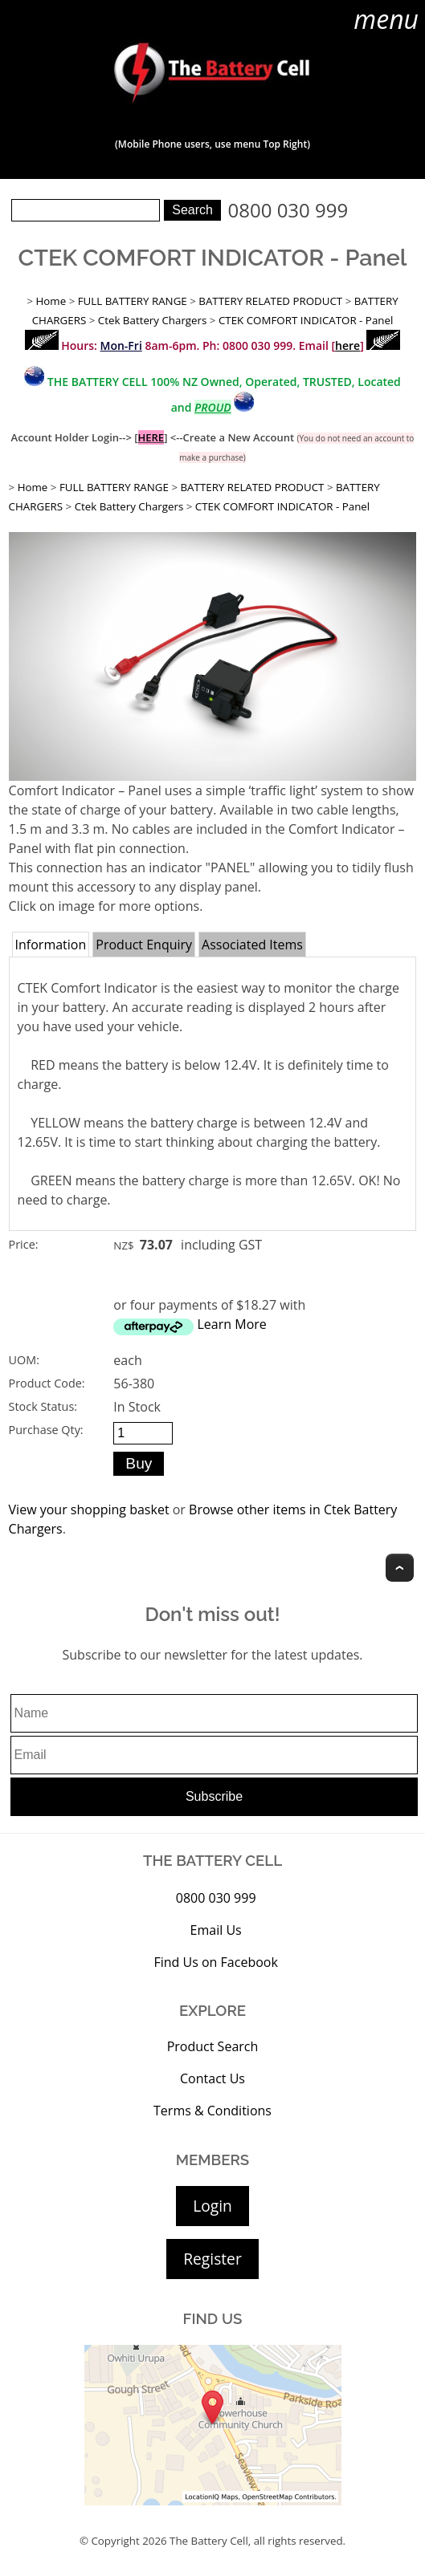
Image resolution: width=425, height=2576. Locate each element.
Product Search (213, 2046)
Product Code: (47, 1383)
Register (212, 2258)
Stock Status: (43, 1406)
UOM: (24, 1359)
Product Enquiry (144, 944)
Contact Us (212, 2078)
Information (51, 944)
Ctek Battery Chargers (152, 320)
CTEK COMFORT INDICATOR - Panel (306, 320)
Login (212, 2205)
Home (50, 301)
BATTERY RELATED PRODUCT (270, 301)
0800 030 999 (288, 210)
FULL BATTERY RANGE (132, 301)
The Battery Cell (209, 2540)
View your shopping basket (89, 1509)
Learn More (232, 1324)
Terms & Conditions (212, 2110)
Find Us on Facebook (215, 1962)
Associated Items (252, 944)
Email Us (216, 1930)
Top (400, 1568)
